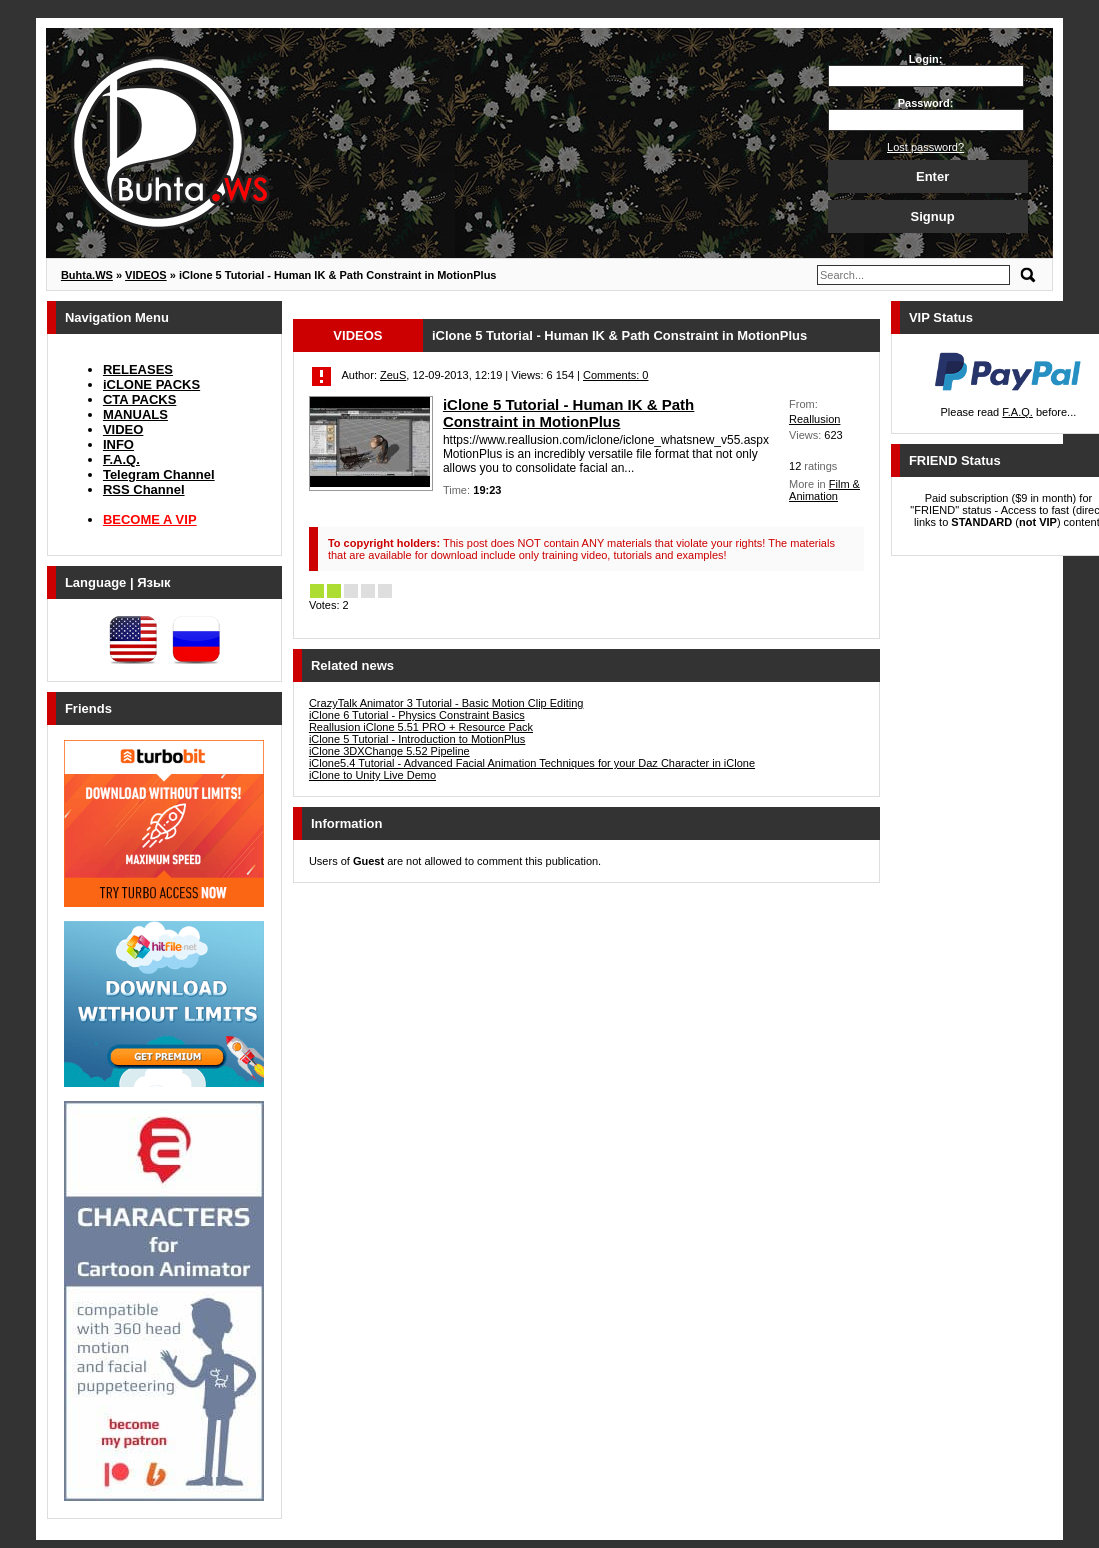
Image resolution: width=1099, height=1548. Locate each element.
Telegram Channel (159, 474)
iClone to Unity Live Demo (372, 775)
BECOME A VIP (150, 519)
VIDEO (123, 429)
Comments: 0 (615, 375)
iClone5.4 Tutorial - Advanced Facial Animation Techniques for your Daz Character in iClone (532, 763)
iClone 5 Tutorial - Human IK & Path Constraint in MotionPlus (568, 413)
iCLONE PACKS (151, 384)
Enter (932, 176)
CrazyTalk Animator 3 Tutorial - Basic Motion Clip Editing (446, 703)
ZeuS (393, 375)
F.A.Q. (121, 459)
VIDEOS (357, 335)
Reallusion (814, 419)
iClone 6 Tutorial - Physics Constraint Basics (417, 715)
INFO (118, 444)
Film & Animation (824, 490)
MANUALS (135, 414)
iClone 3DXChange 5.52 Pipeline (389, 751)
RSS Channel (144, 489)
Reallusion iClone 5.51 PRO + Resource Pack (421, 727)
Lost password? (925, 147)
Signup (933, 216)
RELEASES (138, 369)
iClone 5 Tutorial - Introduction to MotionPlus (417, 739)
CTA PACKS (139, 399)
